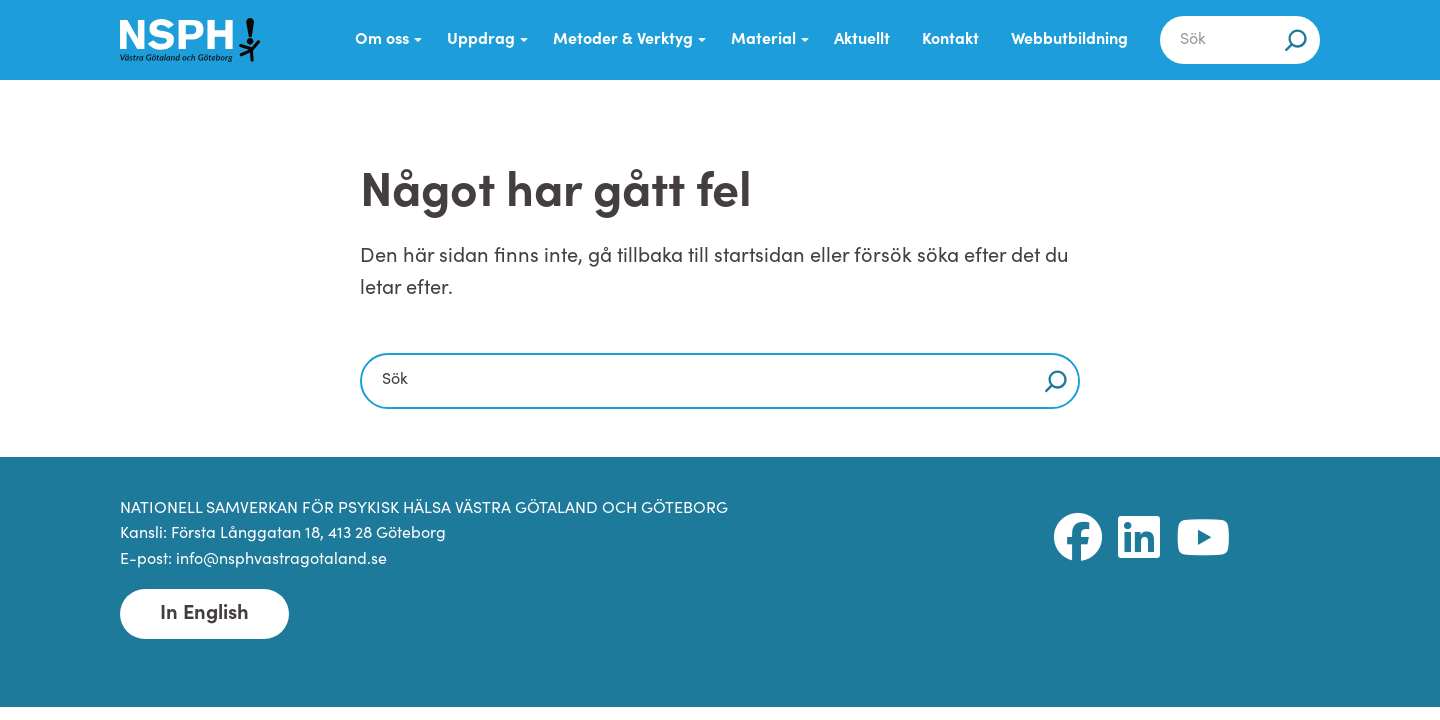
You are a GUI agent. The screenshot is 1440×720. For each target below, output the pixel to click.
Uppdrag (481, 40)
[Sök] (1296, 40)
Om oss (382, 40)
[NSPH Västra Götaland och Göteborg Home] (190, 40)
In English (204, 614)
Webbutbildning (1069, 40)
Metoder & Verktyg (623, 40)
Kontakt (950, 40)
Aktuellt (862, 40)
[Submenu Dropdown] (418, 40)
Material (763, 40)
